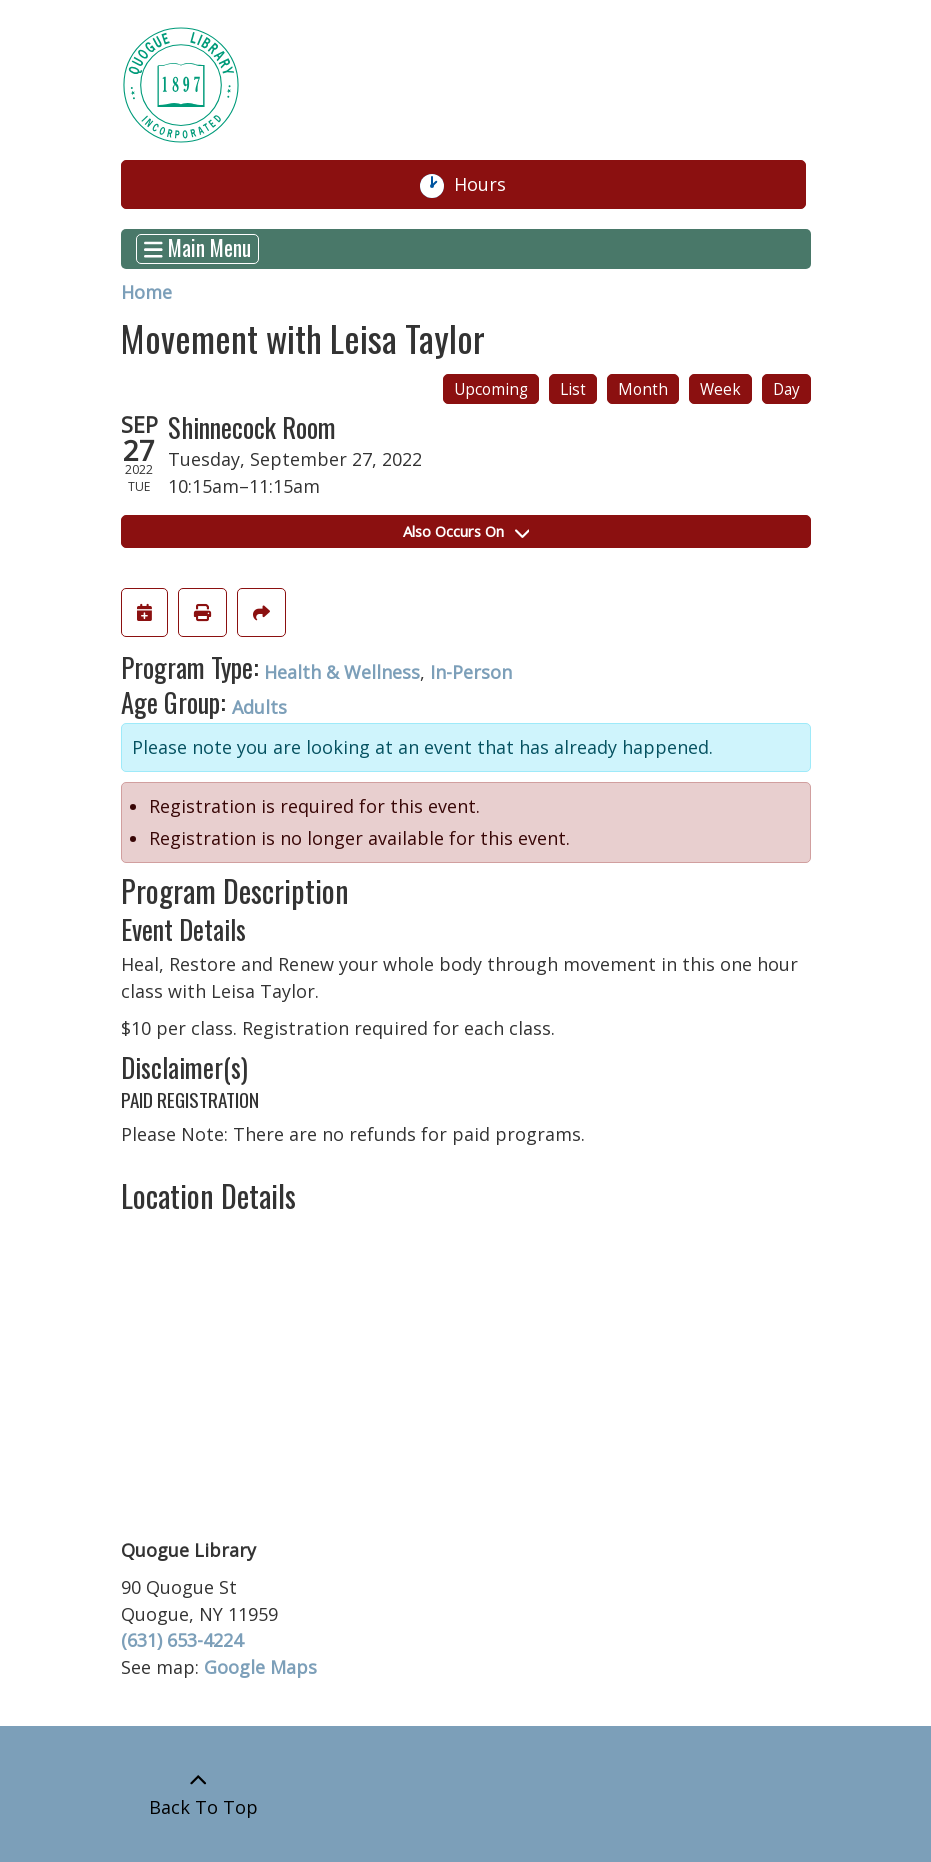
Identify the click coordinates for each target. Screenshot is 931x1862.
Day (786, 389)
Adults (259, 707)
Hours (488, 185)
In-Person (471, 672)
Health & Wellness (342, 672)
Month (643, 389)
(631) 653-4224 (182, 1640)
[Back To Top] (199, 1794)
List (573, 389)
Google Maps (260, 1667)
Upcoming (491, 389)
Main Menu (197, 249)
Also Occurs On (466, 531)
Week (720, 389)
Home (146, 292)
